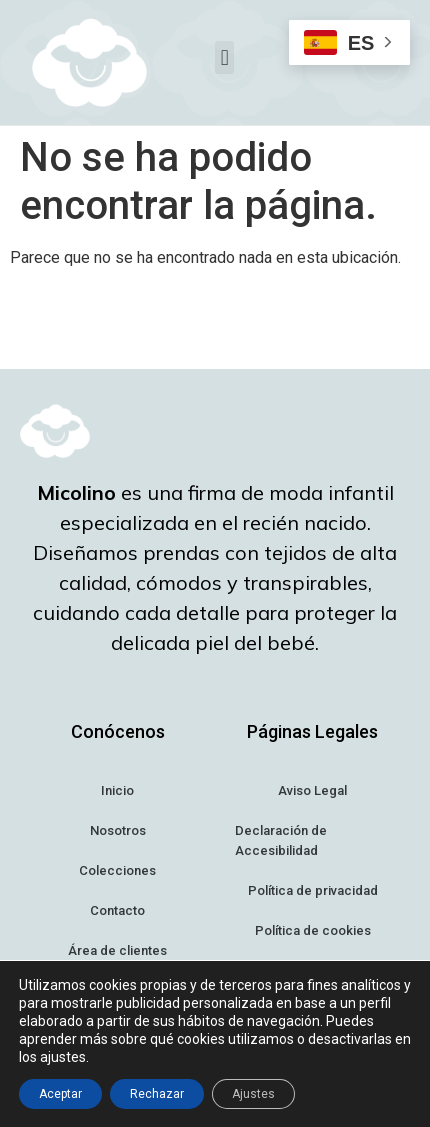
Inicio (117, 790)
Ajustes (253, 1094)
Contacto (117, 910)
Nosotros (118, 830)
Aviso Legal (312, 790)
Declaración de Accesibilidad (281, 840)
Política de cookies (313, 930)
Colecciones (117, 870)
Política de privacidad (313, 890)
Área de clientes (117, 950)
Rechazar (157, 1094)
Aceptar (60, 1094)
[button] (224, 57)
